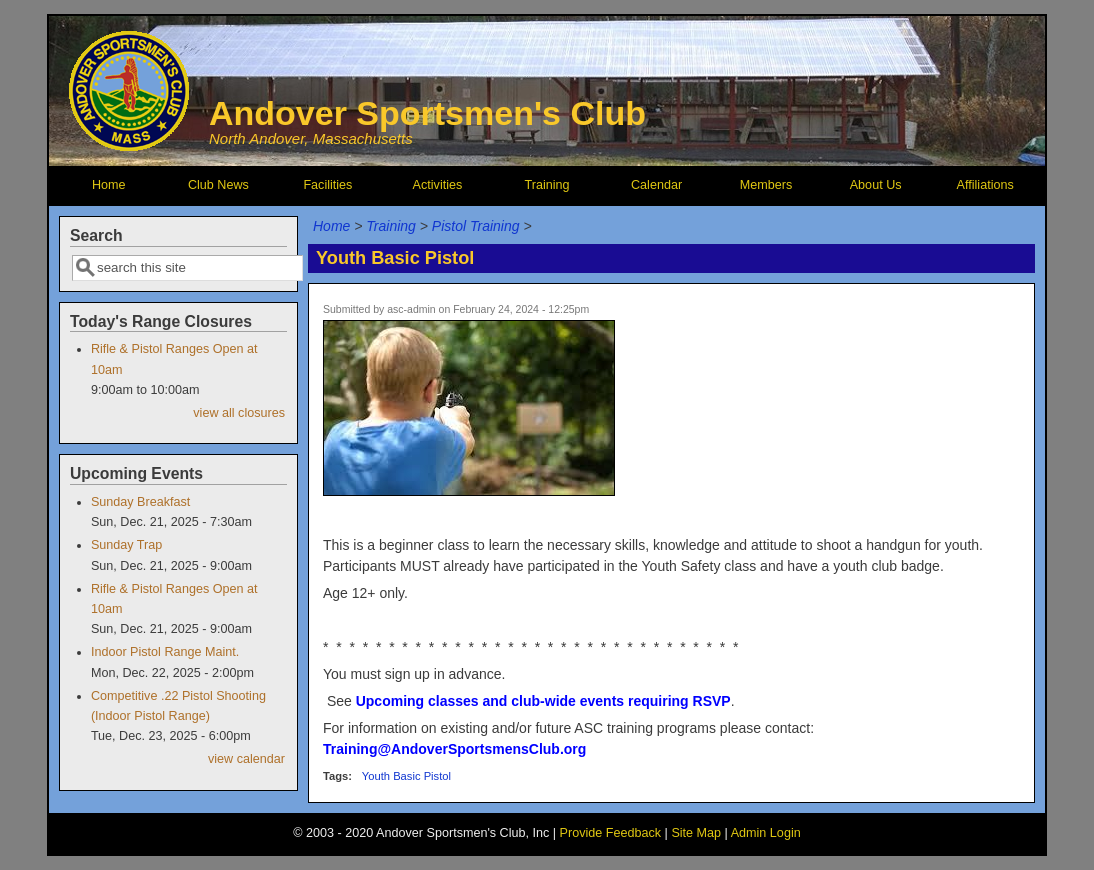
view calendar (246, 759)
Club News (218, 185)
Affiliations (985, 185)
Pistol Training (476, 226)
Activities (438, 185)
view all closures (239, 413)
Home (109, 185)
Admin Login (766, 833)
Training (546, 185)
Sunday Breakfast (140, 502)
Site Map (696, 833)
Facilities (327, 185)
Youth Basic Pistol (406, 776)
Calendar (656, 185)
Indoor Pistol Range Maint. (165, 652)
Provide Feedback (611, 833)
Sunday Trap (126, 545)
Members (766, 185)
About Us (876, 185)
